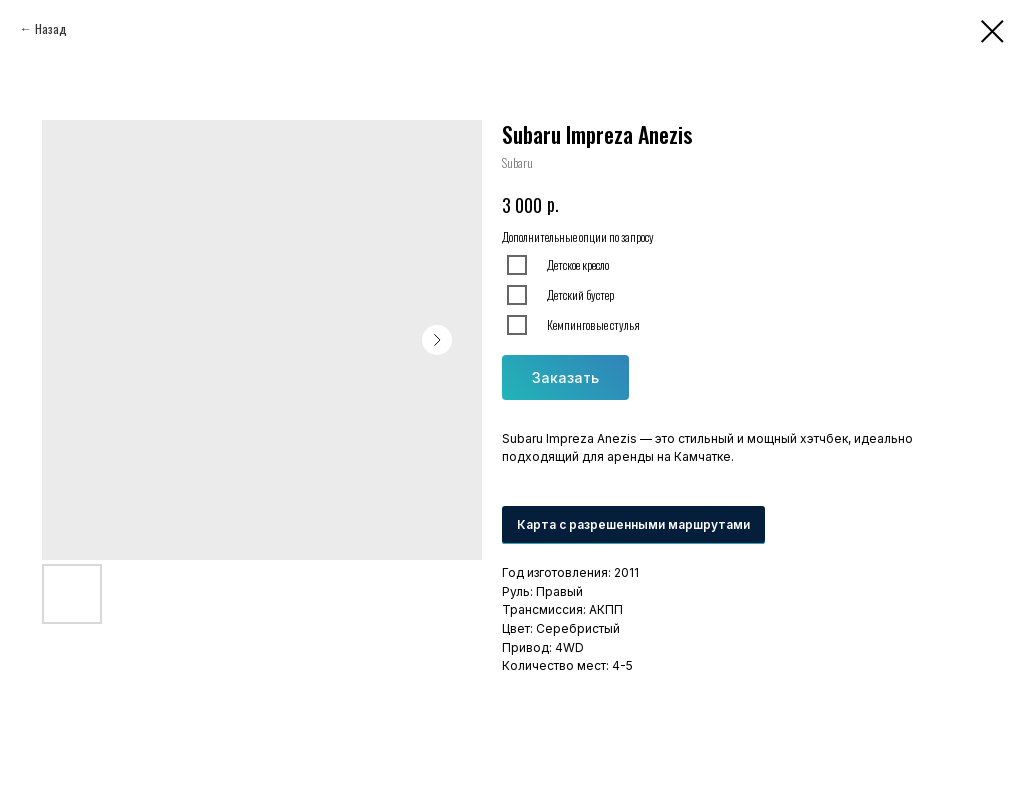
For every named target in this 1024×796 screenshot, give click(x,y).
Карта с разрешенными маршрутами (633, 524)
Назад (51, 28)
